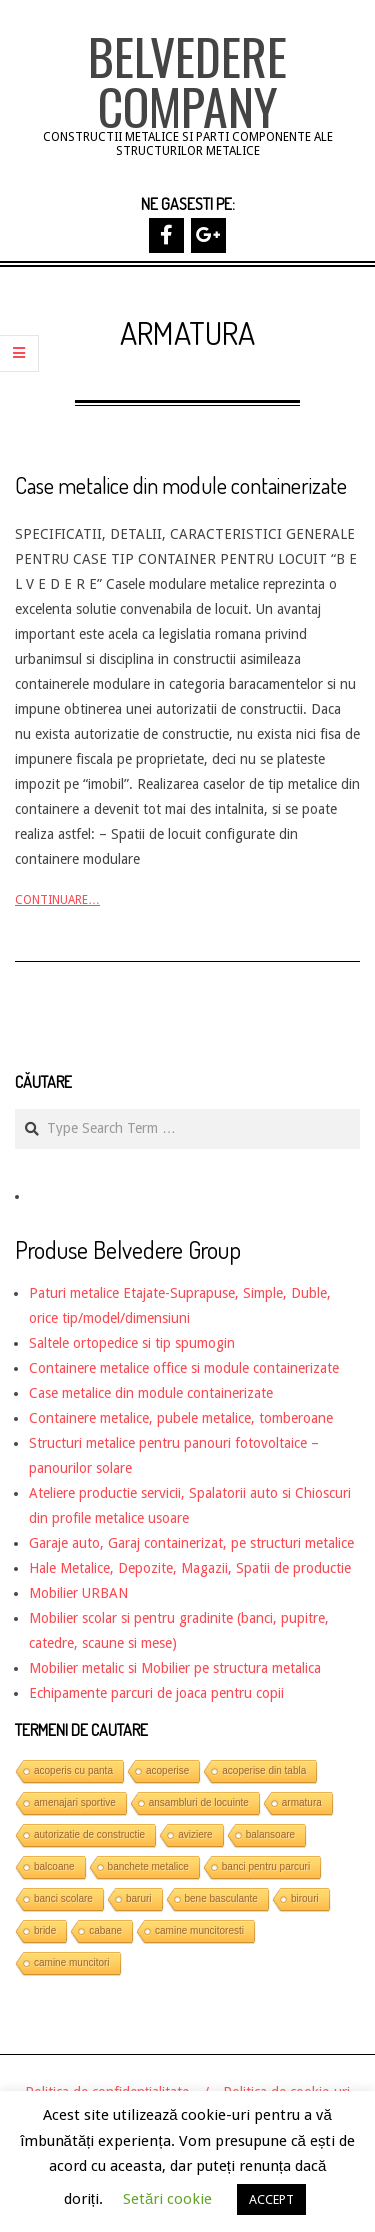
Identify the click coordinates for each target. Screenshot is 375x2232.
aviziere (195, 1834)
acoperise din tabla (264, 1770)
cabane (105, 1930)
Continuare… (57, 900)
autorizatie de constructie (89, 1834)
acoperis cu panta (73, 1770)
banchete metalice (148, 1866)
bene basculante (221, 1898)
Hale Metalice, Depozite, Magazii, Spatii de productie (190, 1568)
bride (45, 1930)
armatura (302, 1802)
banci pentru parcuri (266, 1866)
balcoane (54, 1866)
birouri (305, 1898)
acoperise (167, 1770)
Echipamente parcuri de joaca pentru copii (156, 1693)
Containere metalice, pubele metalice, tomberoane (181, 1418)
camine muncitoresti (199, 1930)
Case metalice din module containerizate (181, 485)
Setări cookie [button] (167, 2199)
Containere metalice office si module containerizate (184, 1368)
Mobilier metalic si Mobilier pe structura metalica (175, 1668)
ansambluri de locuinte (199, 1802)
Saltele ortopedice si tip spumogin (132, 1343)
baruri (139, 1898)
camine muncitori (72, 1962)
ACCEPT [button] (271, 2199)
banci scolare (63, 1898)
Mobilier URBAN (78, 1593)
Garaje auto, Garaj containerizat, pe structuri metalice (191, 1543)
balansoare (270, 1834)
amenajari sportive (75, 1802)
